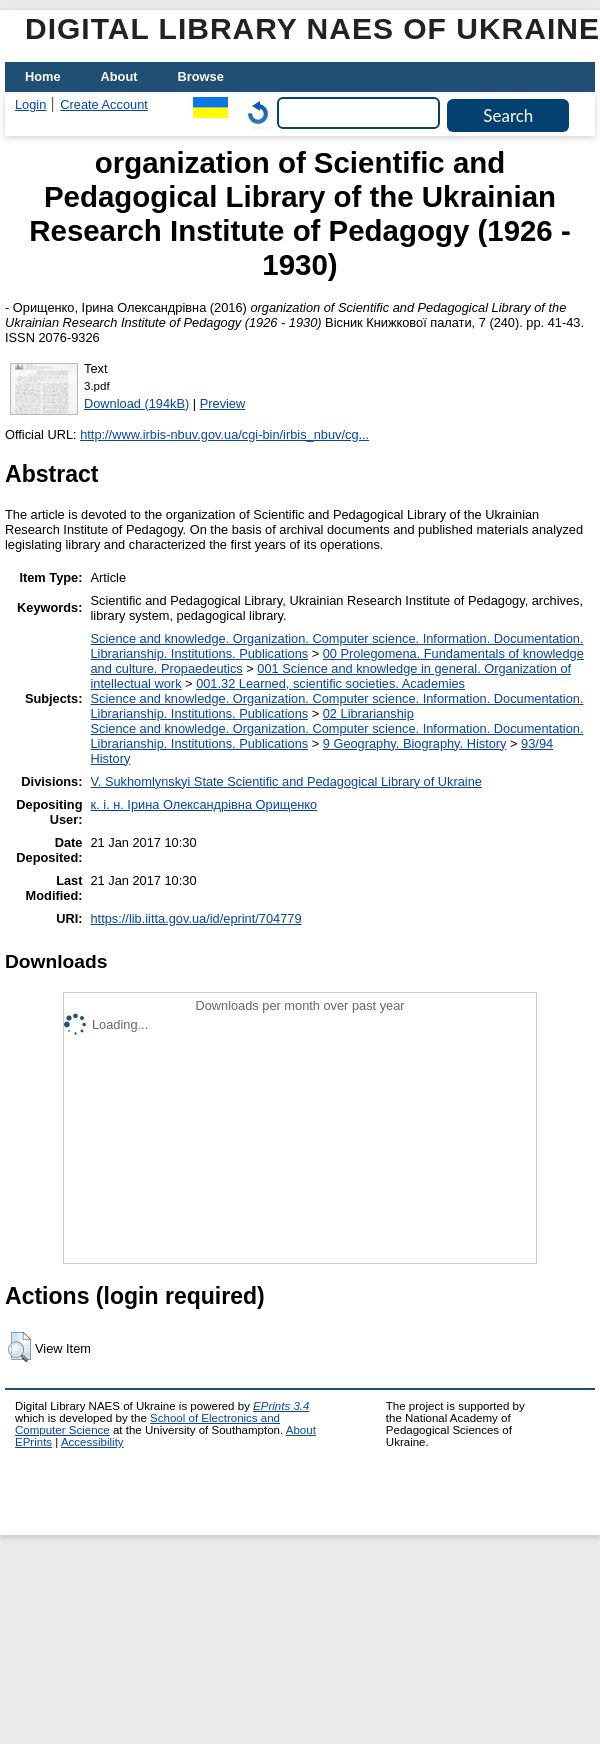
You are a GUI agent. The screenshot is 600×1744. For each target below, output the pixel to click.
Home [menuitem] (43, 76)
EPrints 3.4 (281, 1406)
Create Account (104, 104)
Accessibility (92, 1442)
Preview (223, 403)
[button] (19, 1347)
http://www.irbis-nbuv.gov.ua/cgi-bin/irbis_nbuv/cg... (224, 434)
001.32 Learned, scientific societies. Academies (330, 683)
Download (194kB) (136, 403)
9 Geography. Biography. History (415, 743)
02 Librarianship (368, 713)
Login (30, 104)
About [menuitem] (119, 76)
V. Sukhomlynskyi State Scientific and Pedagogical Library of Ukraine (285, 781)
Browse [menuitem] (201, 76)
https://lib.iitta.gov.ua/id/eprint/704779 (195, 918)
